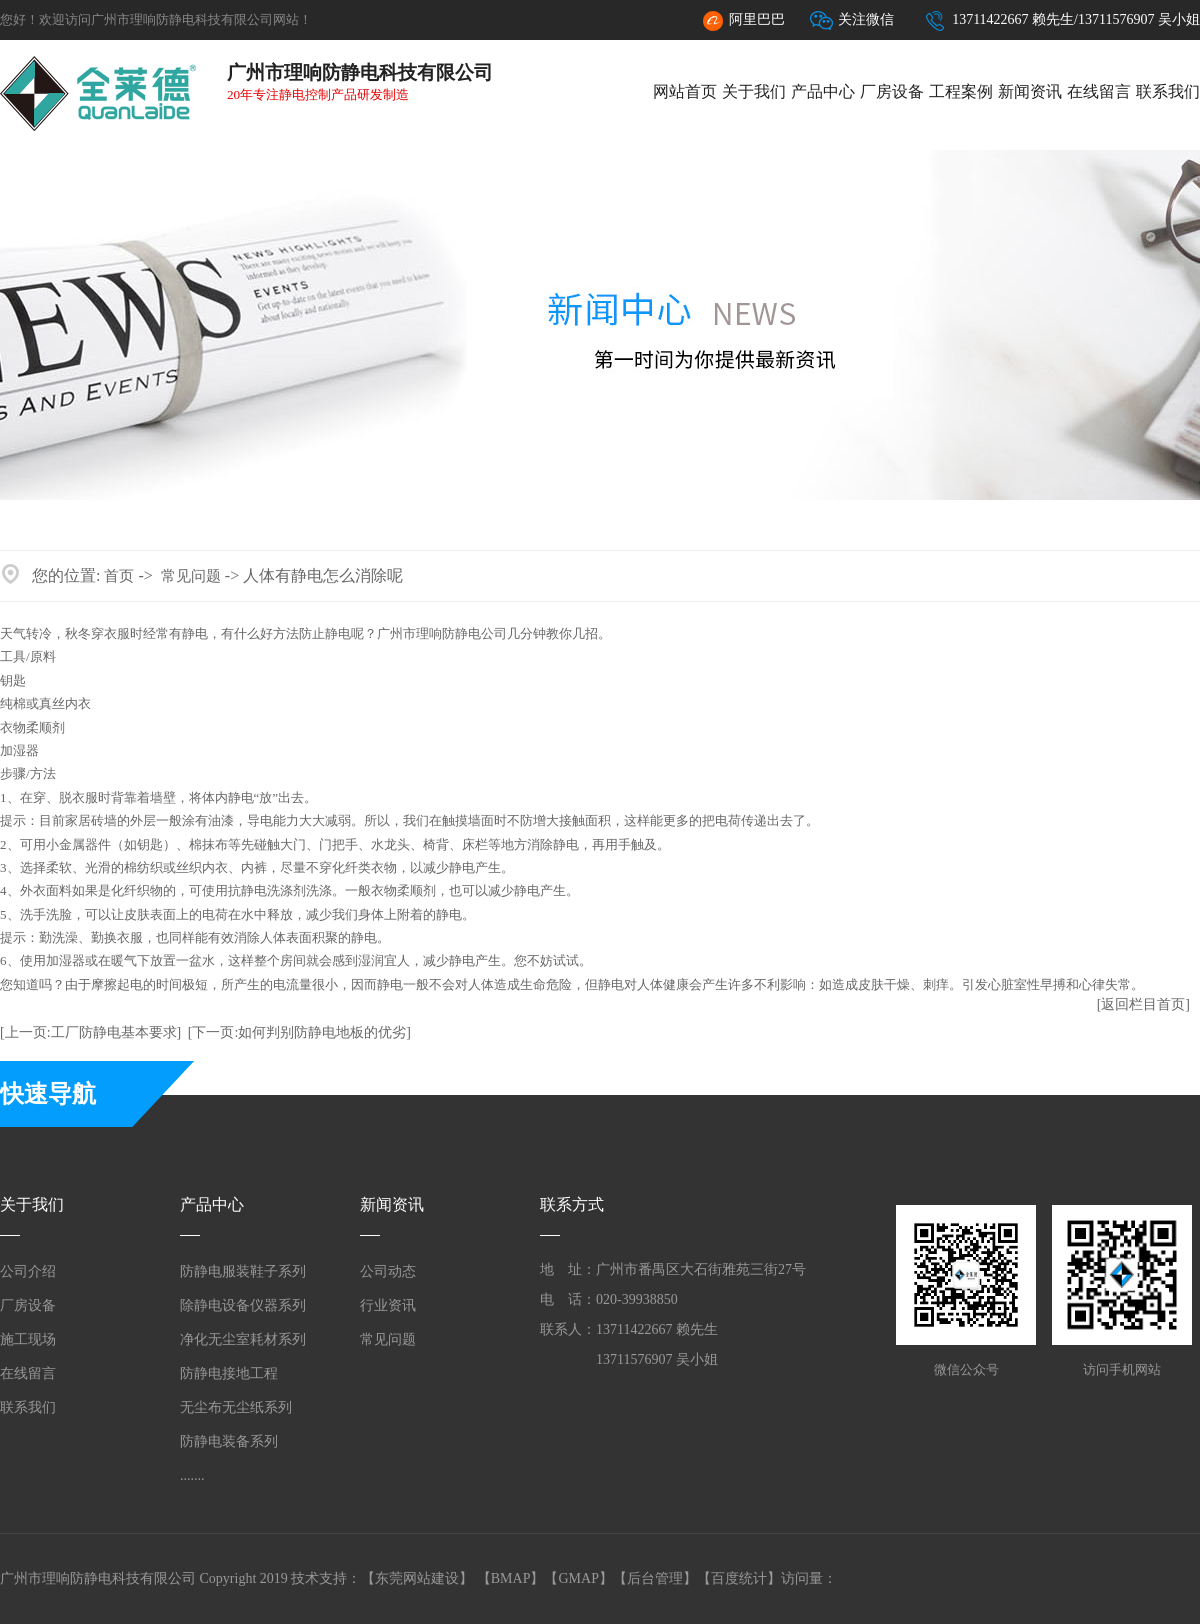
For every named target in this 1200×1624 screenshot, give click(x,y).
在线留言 (1099, 91)
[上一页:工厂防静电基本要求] (90, 1032)
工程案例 (961, 91)
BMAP (511, 1578)
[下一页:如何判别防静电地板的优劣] (299, 1032)
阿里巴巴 (743, 21)
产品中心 (823, 91)
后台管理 (655, 1578)
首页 (119, 576)
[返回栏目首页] (1143, 1004)
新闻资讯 (1030, 91)
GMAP (578, 1578)
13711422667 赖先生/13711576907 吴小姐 (1062, 21)
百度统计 (739, 1578)
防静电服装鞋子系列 (243, 1271)
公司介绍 (28, 1271)
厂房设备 (892, 91)
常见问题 (191, 576)
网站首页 (685, 91)
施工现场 (28, 1339)
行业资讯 (388, 1305)
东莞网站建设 (417, 1578)
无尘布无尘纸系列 (236, 1407)
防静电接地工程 (229, 1373)
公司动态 (388, 1271)
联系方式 (572, 1204)
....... (192, 1475)
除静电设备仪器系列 (243, 1305)
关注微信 (852, 21)
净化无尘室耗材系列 (243, 1339)
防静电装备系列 (229, 1441)
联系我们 (1168, 91)
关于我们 (754, 91)
